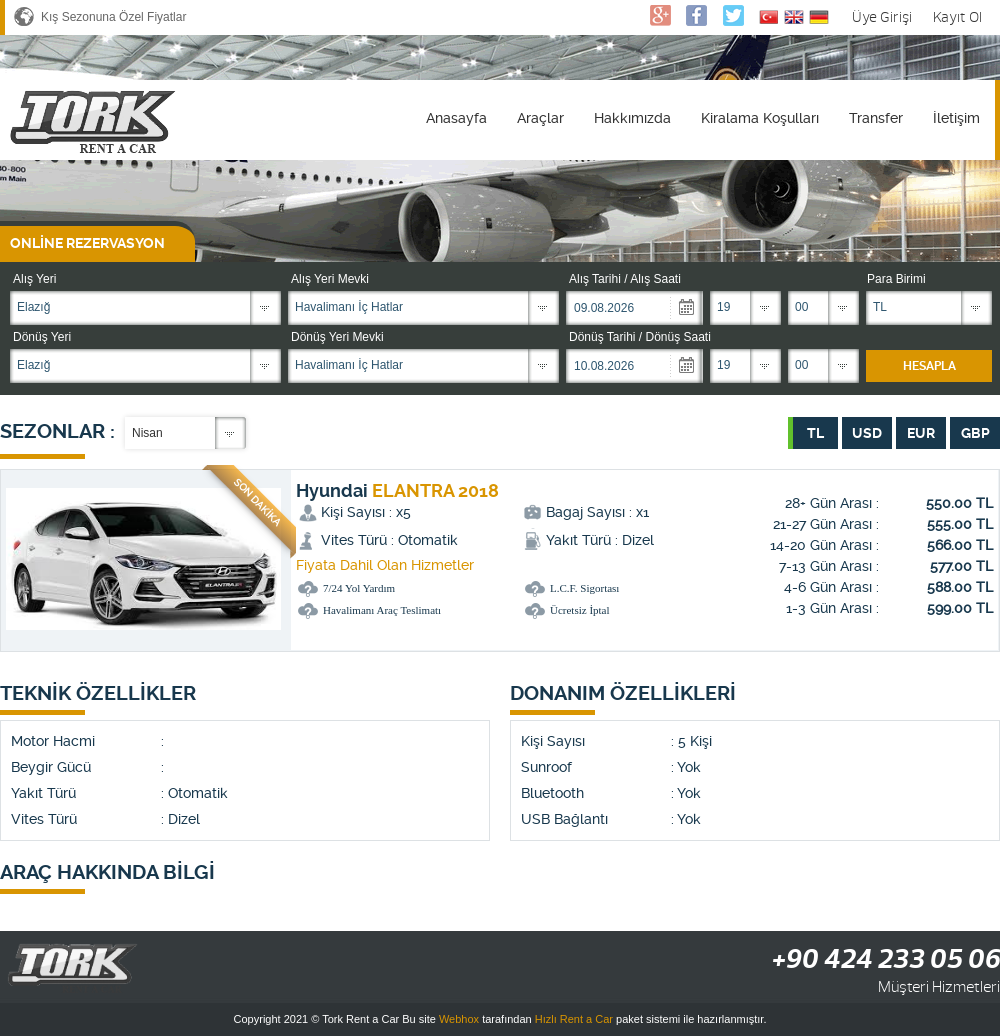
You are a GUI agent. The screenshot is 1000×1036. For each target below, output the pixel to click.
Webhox (459, 1019)
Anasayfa (456, 118)
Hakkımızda (632, 118)
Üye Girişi (882, 17)
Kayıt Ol (957, 17)
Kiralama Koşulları (760, 118)
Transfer (876, 118)
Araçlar (540, 118)
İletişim (956, 118)
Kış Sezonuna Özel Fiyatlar (113, 17)
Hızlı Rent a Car (574, 1019)
